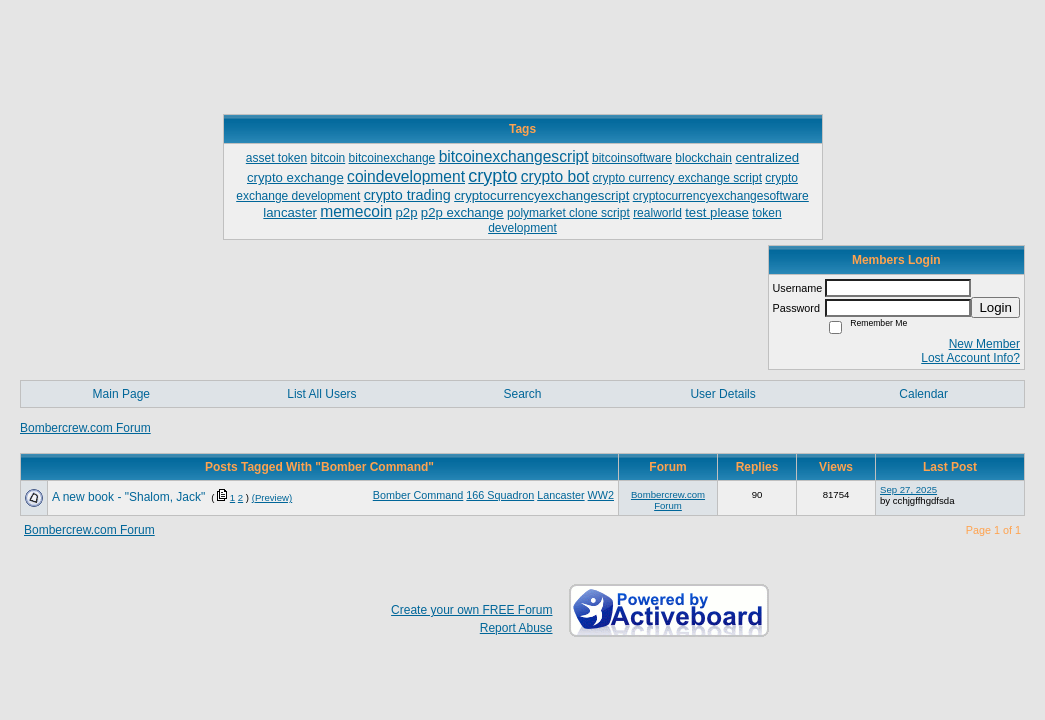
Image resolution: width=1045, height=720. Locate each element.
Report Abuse (516, 628)
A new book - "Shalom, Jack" (128, 497)
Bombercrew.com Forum (85, 428)
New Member (984, 344)
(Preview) (272, 497)
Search (522, 394)
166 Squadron (500, 495)
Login (995, 307)
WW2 (601, 495)
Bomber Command (418, 495)
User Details (722, 394)
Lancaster (560, 495)
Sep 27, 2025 (908, 489)
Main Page (121, 394)
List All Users (321, 394)
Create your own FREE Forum (471, 610)
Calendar (923, 394)
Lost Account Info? (970, 358)
